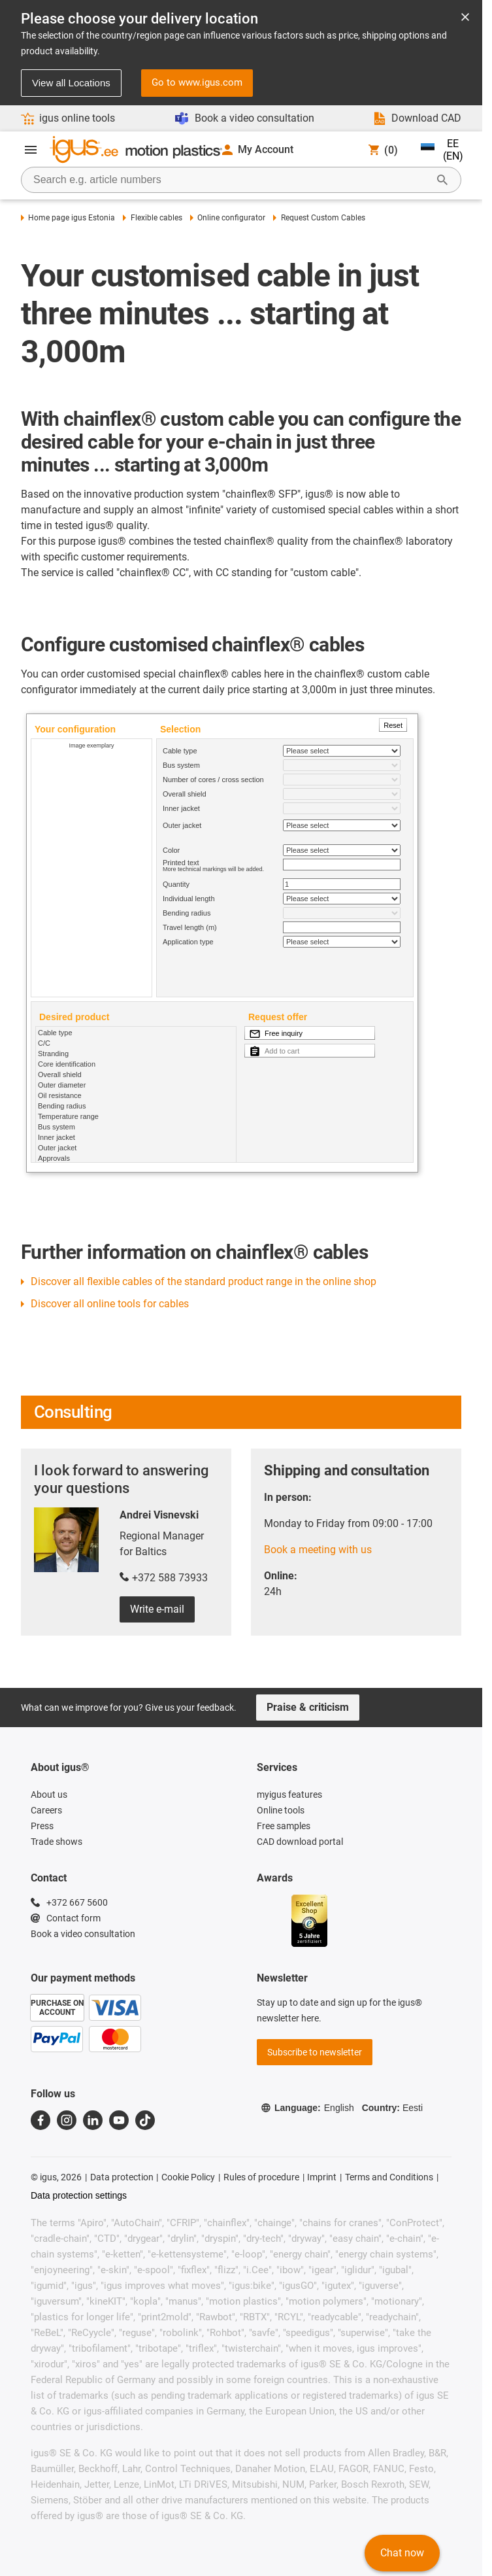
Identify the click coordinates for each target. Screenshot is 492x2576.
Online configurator (227, 217)
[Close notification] (465, 18)
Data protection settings (79, 2195)
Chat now (402, 2553)
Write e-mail (157, 1609)
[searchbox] (230, 179)
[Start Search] (442, 180)
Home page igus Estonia (68, 217)
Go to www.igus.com (197, 82)
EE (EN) (442, 149)
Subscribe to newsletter (314, 2052)
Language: (307, 2108)
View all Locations (71, 82)
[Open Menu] (31, 150)
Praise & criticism (308, 1707)
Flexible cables (152, 217)
